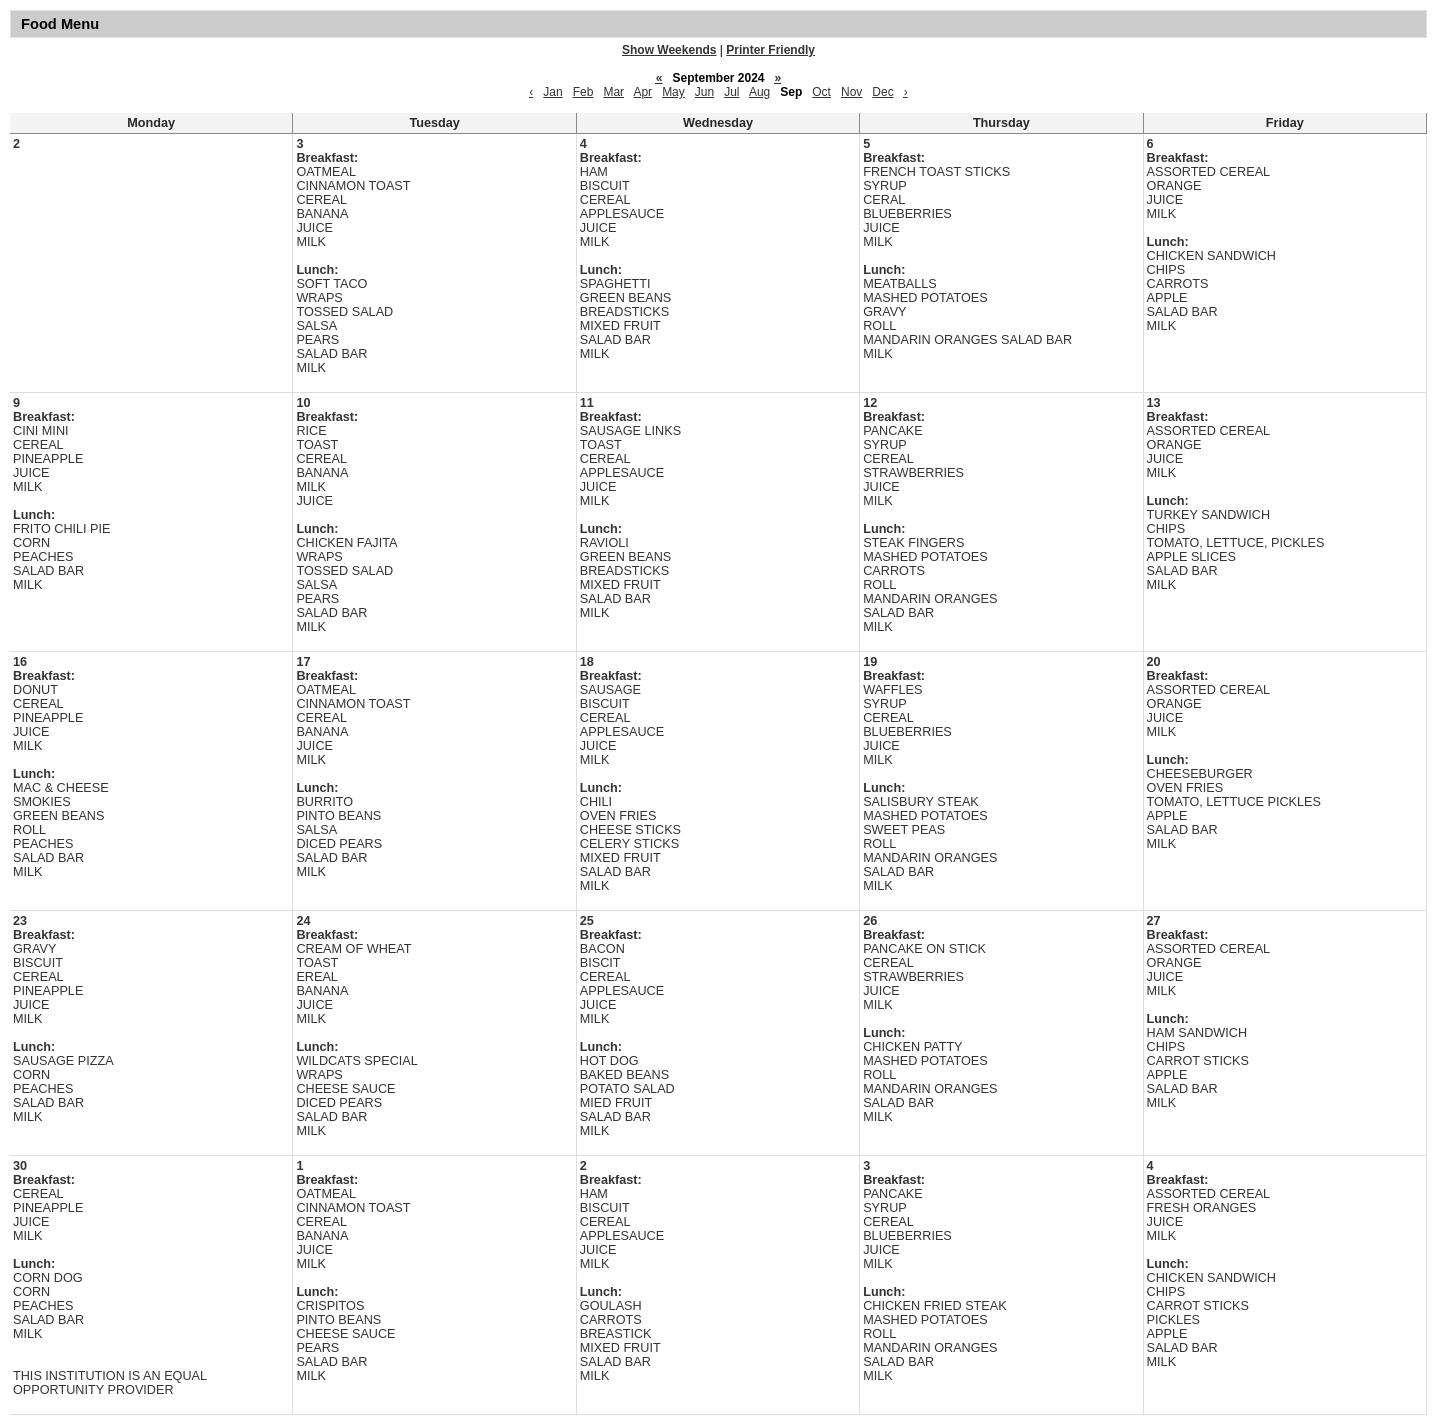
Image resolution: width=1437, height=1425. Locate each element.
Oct (821, 92)
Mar (613, 92)
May (673, 92)
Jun (704, 92)
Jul (731, 92)
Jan (552, 92)
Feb (583, 92)
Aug (759, 92)
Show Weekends (669, 50)
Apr (642, 92)
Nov (851, 92)
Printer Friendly (770, 50)
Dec (882, 92)
